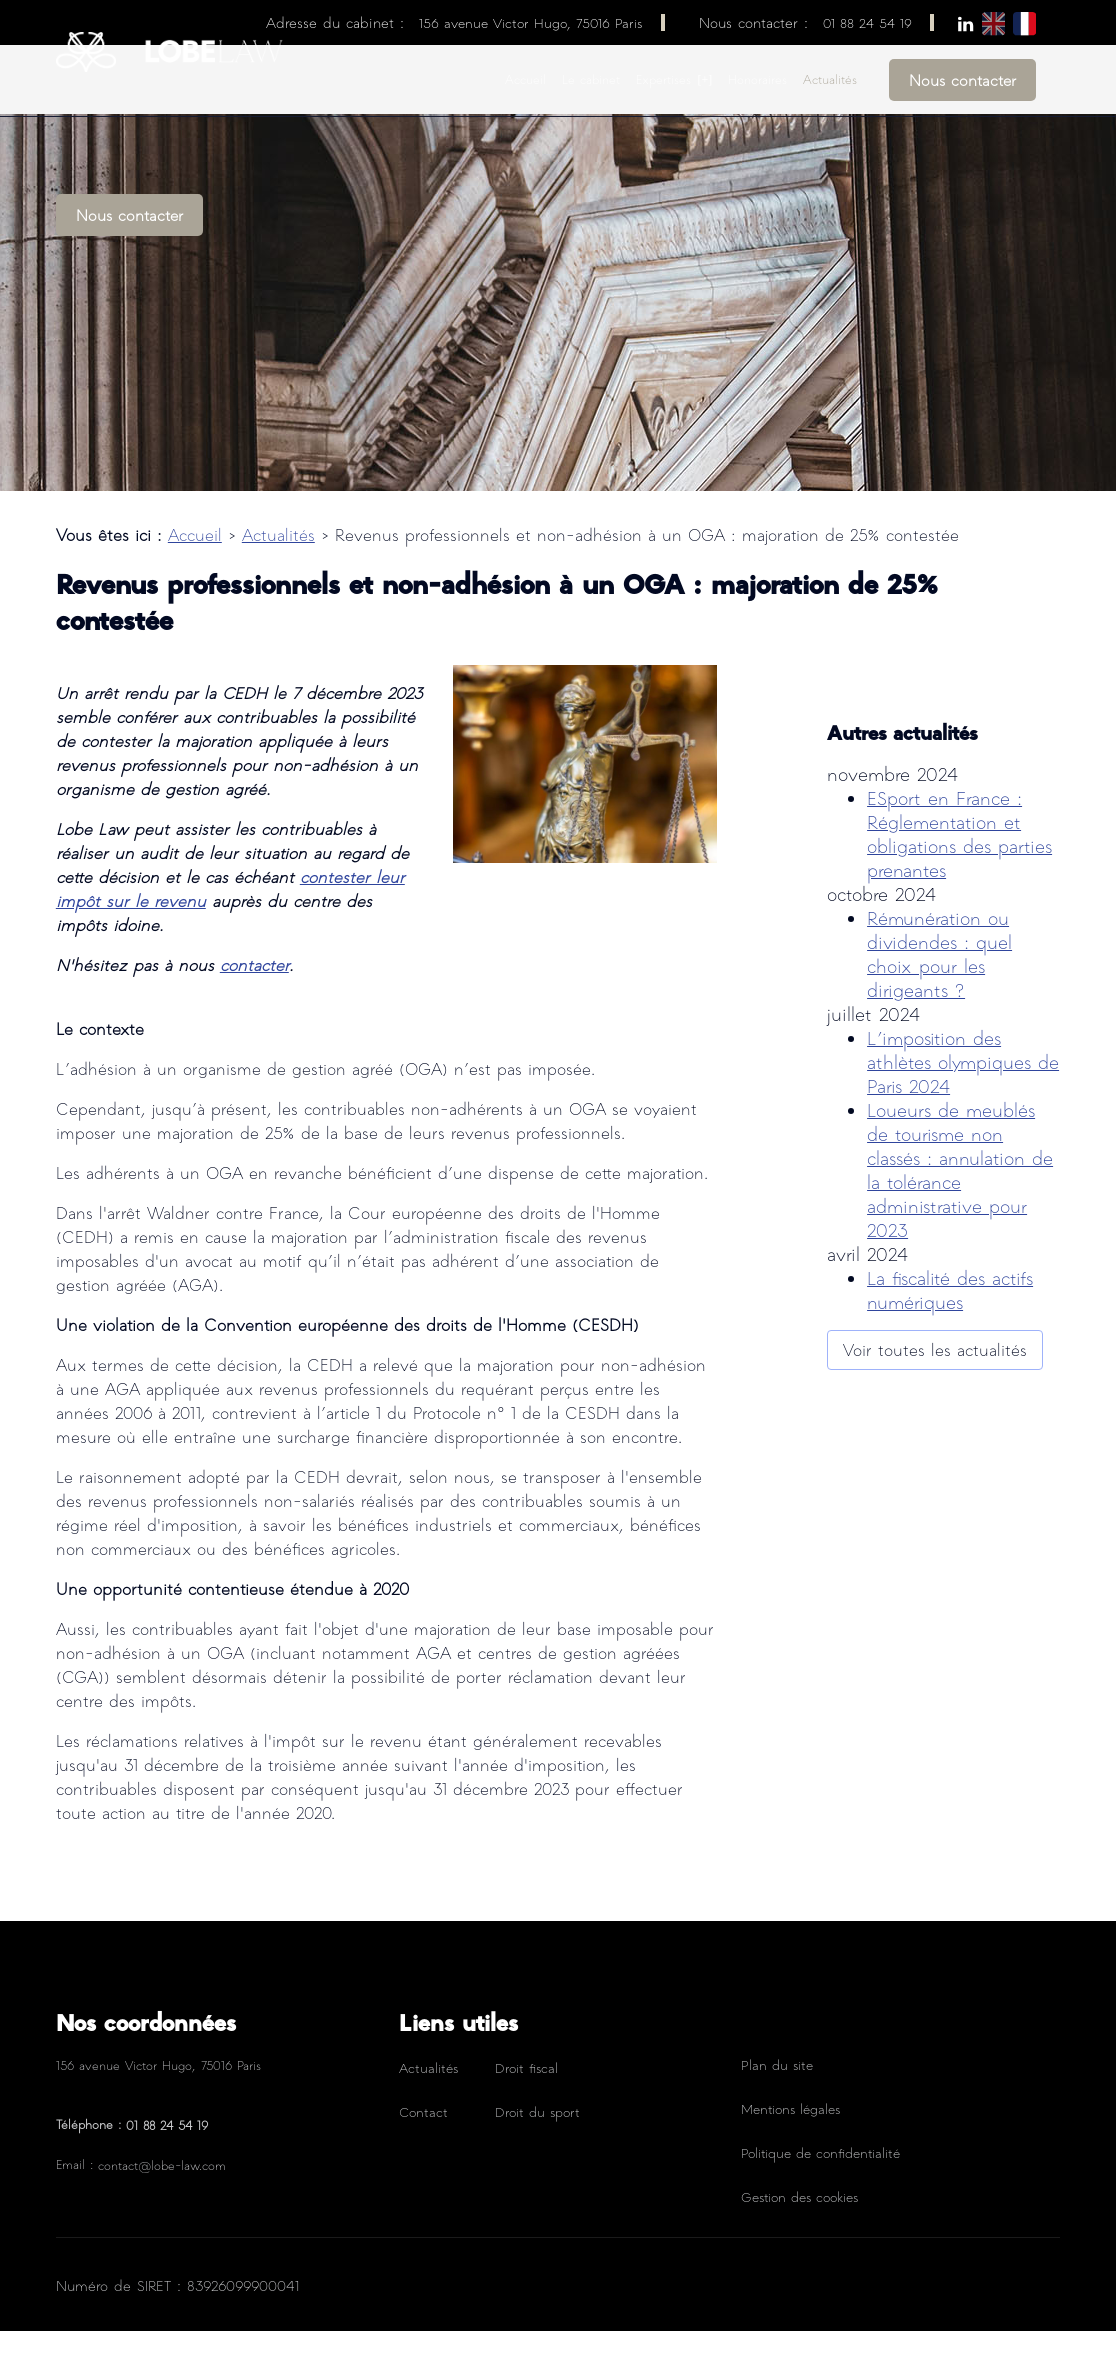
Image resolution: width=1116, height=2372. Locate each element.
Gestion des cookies (799, 2237)
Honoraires (757, 79)
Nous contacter (962, 80)
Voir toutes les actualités (935, 1336)
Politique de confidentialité (820, 2193)
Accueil (525, 79)
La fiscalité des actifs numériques (950, 1276)
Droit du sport (537, 2152)
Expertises (663, 79)
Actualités (830, 79)
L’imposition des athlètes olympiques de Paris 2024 (963, 1048)
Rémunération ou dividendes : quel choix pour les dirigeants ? (939, 940)
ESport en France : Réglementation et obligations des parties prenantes (959, 820)
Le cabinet (591, 79)
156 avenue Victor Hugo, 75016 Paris (530, 22)
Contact (423, 2152)
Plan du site (777, 2105)
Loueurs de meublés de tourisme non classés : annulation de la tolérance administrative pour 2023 (960, 1156)
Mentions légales (790, 2149)
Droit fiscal (526, 2108)
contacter (254, 1005)
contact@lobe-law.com (162, 2206)
